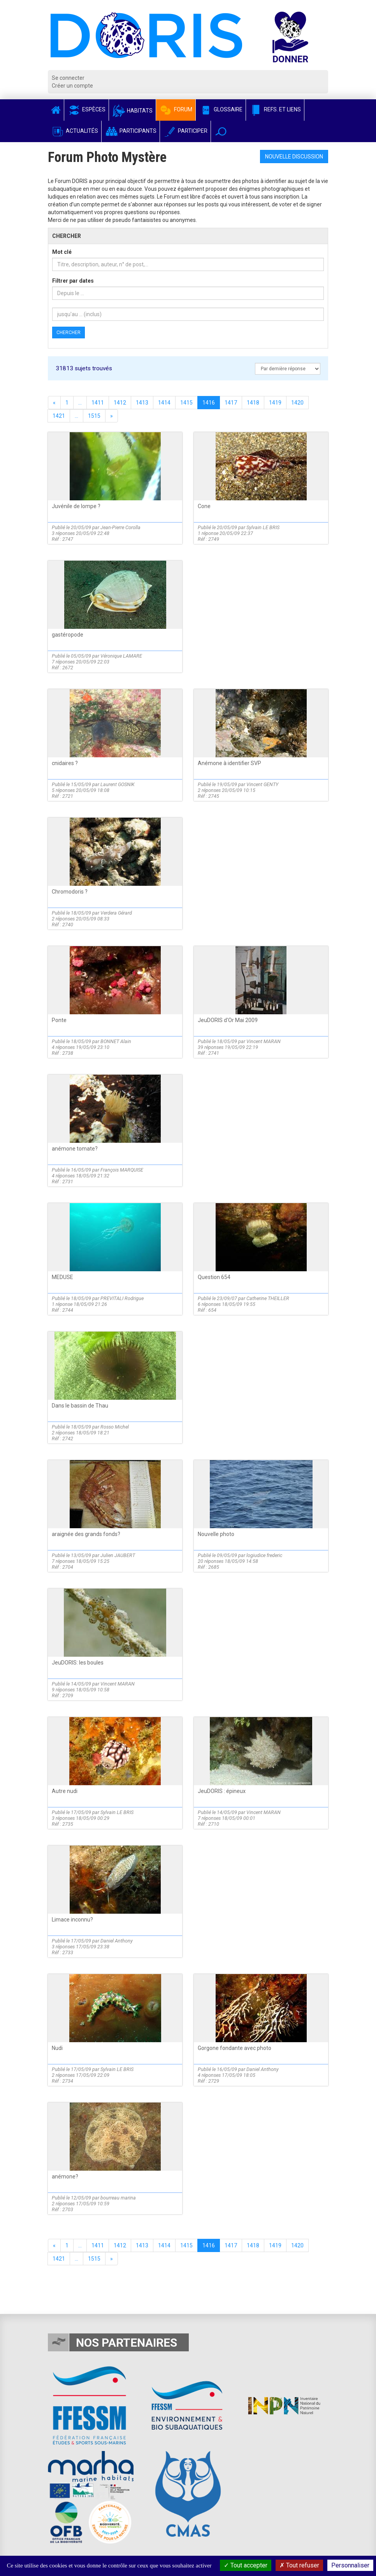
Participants (130, 131)
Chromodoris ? (70, 892)
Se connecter (68, 78)
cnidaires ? (65, 763)
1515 (94, 416)
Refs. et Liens (275, 109)
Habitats (132, 110)
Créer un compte (72, 86)
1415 (186, 402)
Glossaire (220, 109)
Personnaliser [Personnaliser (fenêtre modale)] (350, 2565)
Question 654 (214, 1277)
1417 (231, 402)
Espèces (86, 109)
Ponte (59, 1020)
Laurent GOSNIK (117, 784)
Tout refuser (299, 2565)
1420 (297, 402)
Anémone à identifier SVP (229, 763)
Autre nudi (64, 1791)
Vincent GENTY (262, 784)
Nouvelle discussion (294, 156)
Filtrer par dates (73, 281)
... (80, 402)
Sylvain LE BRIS (262, 527)
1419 (275, 402)
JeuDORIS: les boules (78, 1662)
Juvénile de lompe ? (76, 506)
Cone (204, 506)
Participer (185, 131)
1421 (59, 416)
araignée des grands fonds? (86, 1534)
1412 (120, 402)
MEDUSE (62, 1277)
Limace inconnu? (72, 1919)
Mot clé (62, 252)
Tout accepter (245, 2565)
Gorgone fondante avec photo (234, 2048)
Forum (175, 109)
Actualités (74, 131)
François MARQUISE (121, 1170)
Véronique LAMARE (121, 656)
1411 (97, 402)
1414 (164, 402)
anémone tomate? (75, 1148)
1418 (253, 402)
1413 (142, 402)
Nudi (57, 2048)
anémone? (65, 2176)
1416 (208, 402)
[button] (221, 131)
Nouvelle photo (216, 1534)
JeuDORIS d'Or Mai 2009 (228, 1020)
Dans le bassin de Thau (80, 1405)
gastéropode (67, 635)
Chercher (68, 332)
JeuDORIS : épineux (222, 1791)
